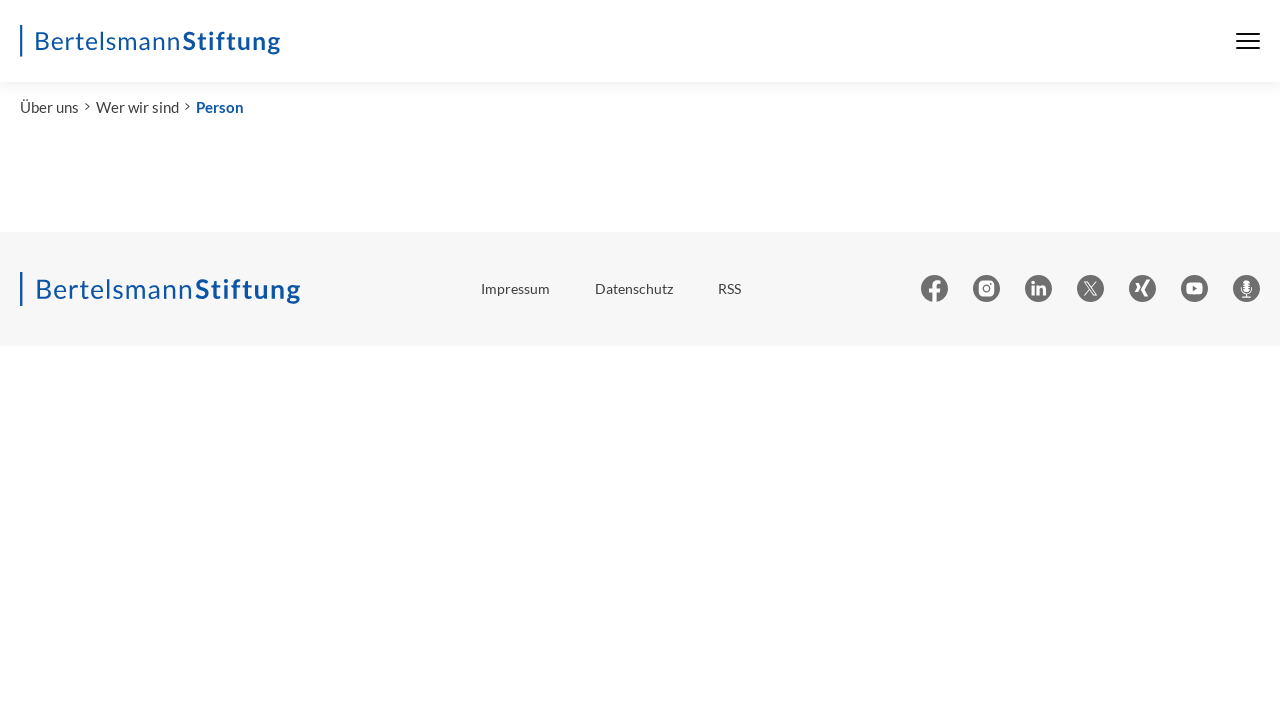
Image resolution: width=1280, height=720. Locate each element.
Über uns (49, 107)
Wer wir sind (137, 107)
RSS (729, 288)
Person (220, 107)
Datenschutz (634, 288)
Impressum (515, 288)
